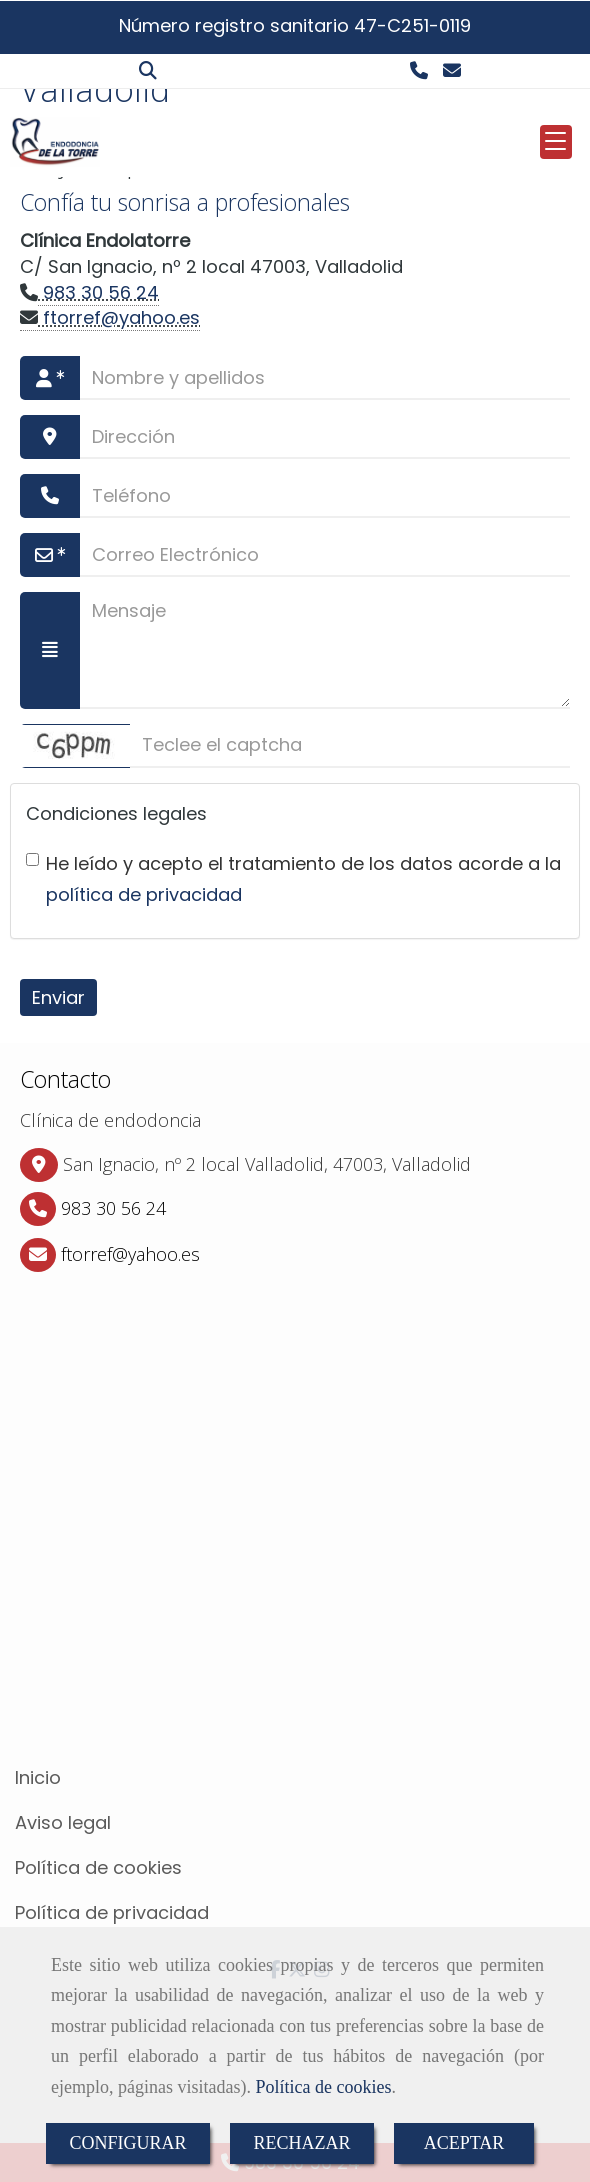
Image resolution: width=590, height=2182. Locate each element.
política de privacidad (144, 894)
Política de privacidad (112, 1912)
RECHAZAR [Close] (302, 2143)
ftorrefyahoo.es (119, 317)
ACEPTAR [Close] (464, 2143)
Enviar (58, 997)
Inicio (38, 1777)
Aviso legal (63, 1822)
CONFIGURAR (127, 2143)
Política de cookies (323, 2087)
